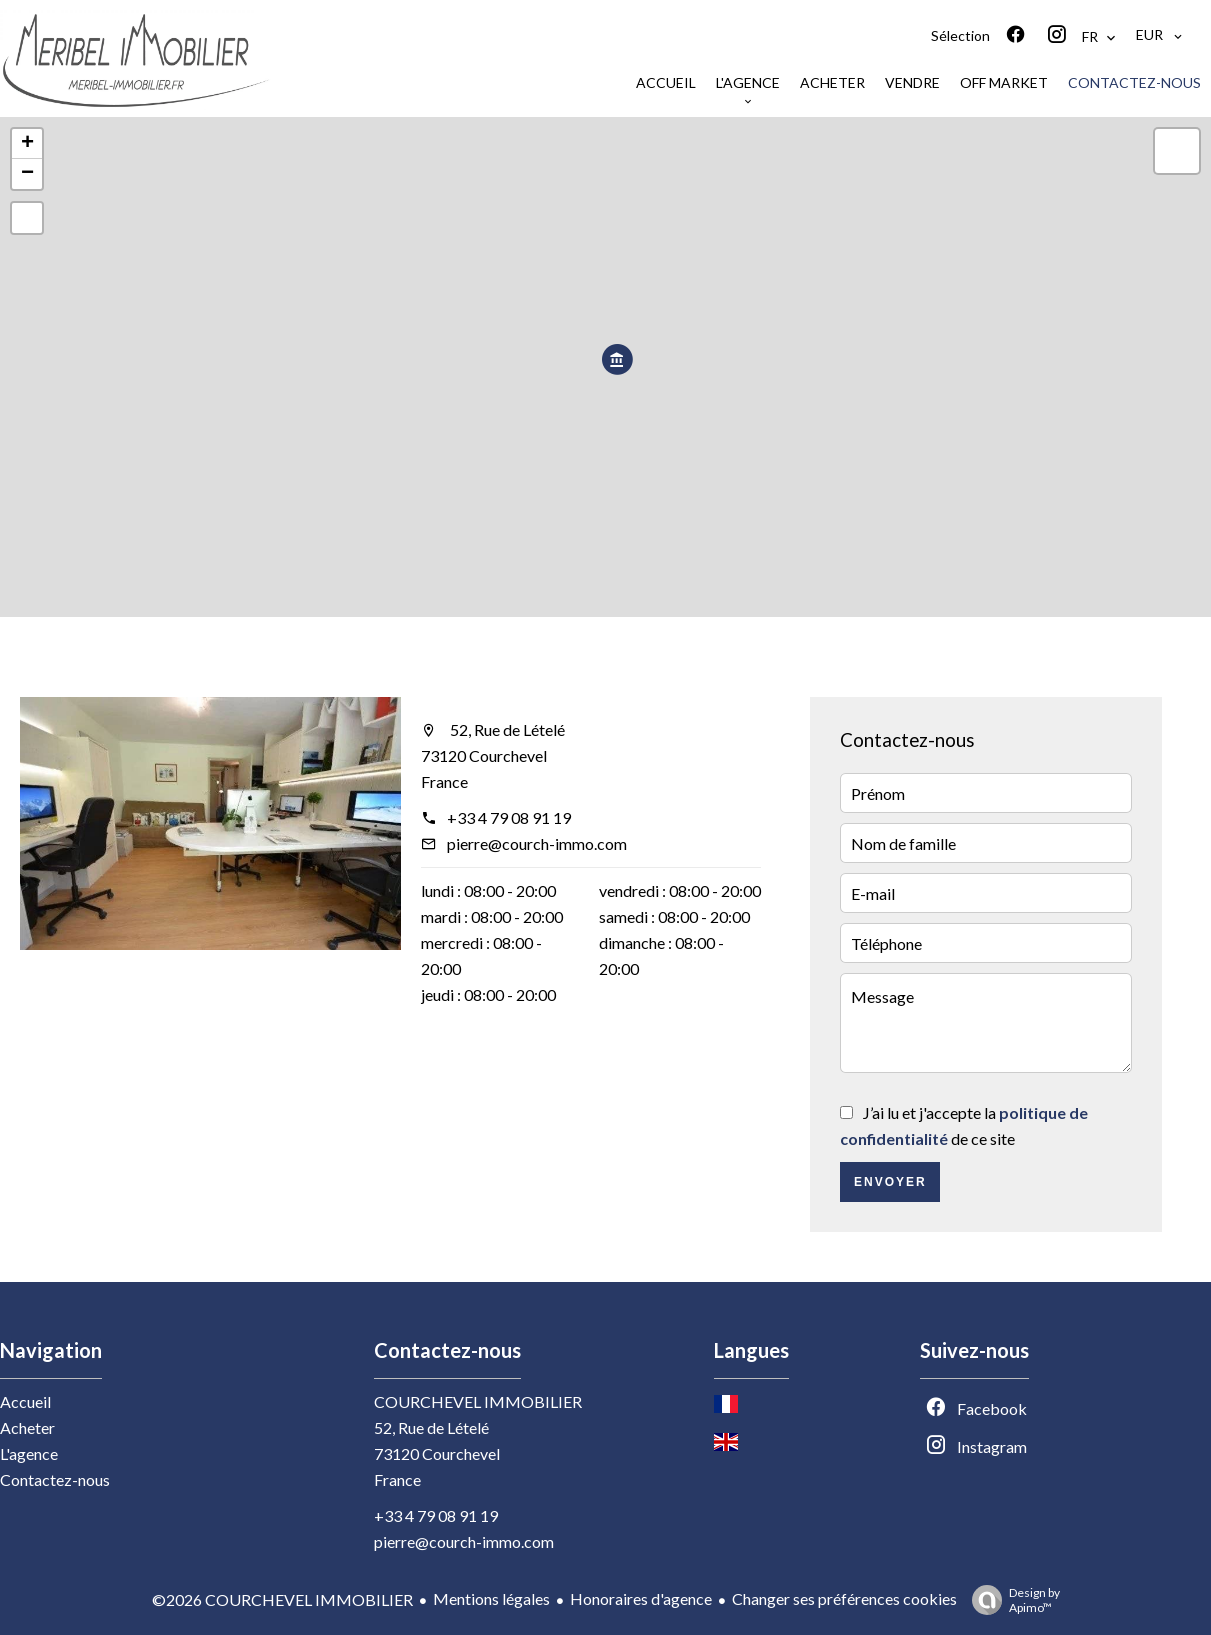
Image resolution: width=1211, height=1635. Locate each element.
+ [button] (27, 144)
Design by (1011, 1600)
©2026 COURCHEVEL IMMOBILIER (282, 1599)
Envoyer (890, 1182)
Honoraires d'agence (641, 1598)
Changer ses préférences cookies (844, 1598)
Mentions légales (491, 1598)
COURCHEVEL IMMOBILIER (478, 1401)
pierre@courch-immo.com (537, 843)
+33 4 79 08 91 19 (509, 817)
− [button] (27, 174)
